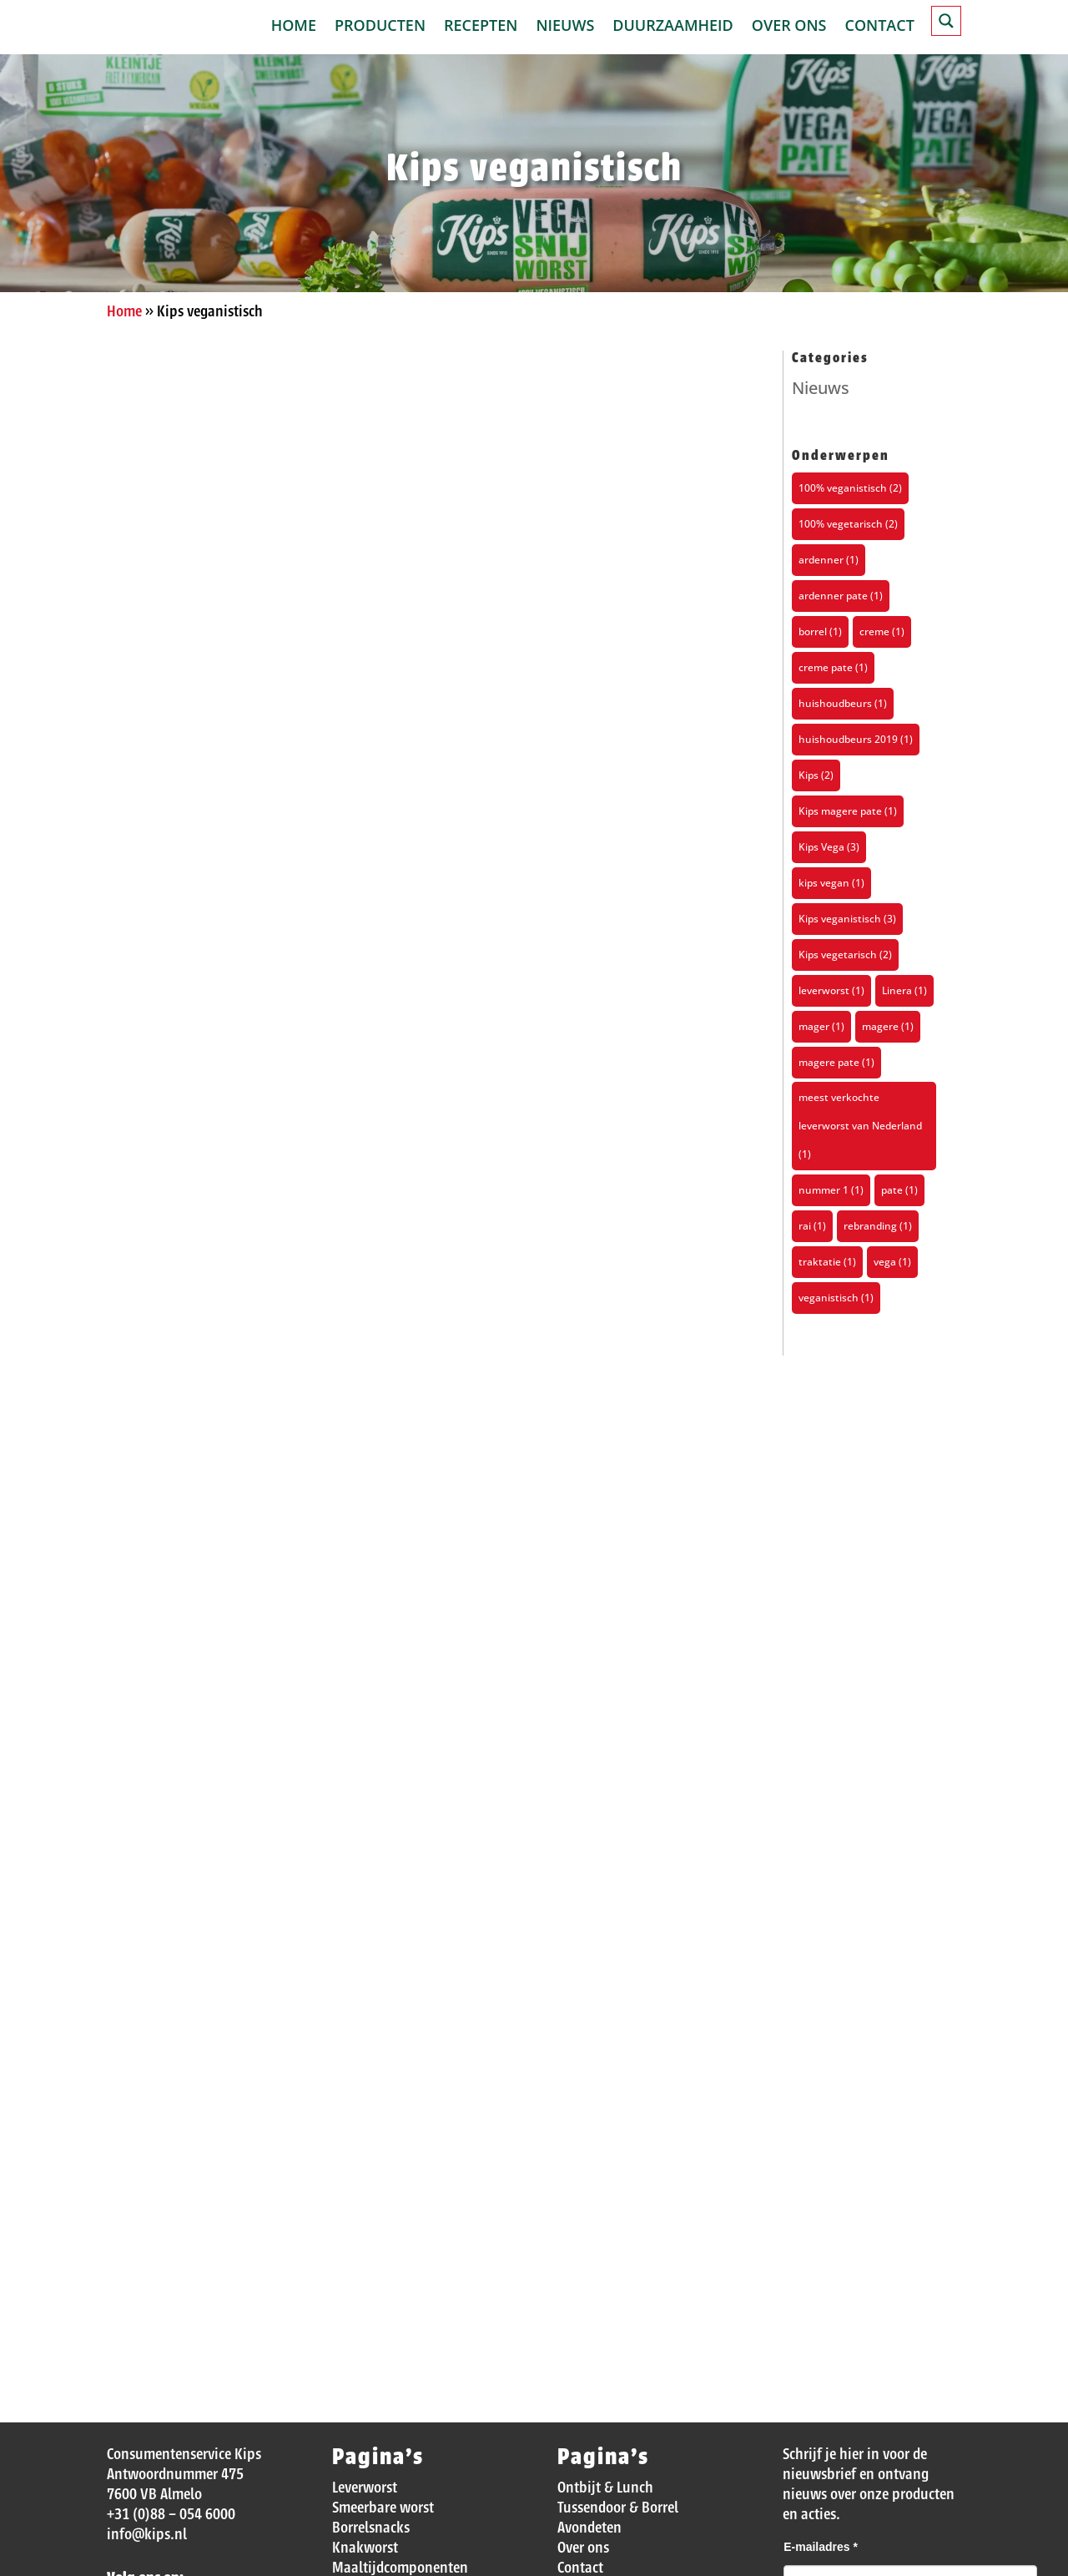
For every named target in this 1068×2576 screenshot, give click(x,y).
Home (293, 27)
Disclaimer (586, 2559)
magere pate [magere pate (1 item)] (836, 1062)
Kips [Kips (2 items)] (816, 775)
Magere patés (373, 2371)
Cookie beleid (669, 2559)
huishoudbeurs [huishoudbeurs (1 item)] (842, 703)
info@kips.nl (147, 2298)
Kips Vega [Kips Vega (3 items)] (828, 847)
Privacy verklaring (775, 2559)
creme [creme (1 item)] (881, 631)
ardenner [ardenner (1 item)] (828, 560)
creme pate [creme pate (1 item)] (833, 667)
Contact (879, 27)
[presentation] (910, 2430)
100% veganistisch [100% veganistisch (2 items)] (850, 488)
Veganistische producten (407, 2351)
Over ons (789, 27)
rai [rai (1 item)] (812, 1226)
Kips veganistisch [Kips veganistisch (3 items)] (847, 919)
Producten (380, 27)
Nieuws (565, 27)
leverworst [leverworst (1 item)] (831, 990)
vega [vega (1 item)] (892, 1262)
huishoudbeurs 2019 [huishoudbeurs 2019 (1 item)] (855, 739)
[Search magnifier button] (946, 21)
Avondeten (589, 2291)
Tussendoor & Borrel (617, 2271)
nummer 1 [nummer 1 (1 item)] (831, 1190)
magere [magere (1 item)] (888, 1026)
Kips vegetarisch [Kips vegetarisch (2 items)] (845, 954)
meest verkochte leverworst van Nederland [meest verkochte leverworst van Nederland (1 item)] (860, 1125)
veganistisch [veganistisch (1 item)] (836, 1298)
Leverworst (364, 2251)
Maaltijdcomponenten (400, 2331)
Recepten (480, 27)
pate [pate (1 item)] (899, 1190)
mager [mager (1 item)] (821, 1026)
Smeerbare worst (383, 2271)
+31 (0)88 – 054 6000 (171, 2278)
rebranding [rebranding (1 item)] (878, 1226)
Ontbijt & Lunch (605, 2251)
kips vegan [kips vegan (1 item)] (831, 883)
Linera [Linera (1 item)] (904, 990)
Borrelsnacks (371, 2291)
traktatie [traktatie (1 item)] (827, 1262)
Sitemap (517, 2559)
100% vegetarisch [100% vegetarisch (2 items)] (848, 524)
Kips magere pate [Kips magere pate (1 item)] (847, 811)
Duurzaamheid (672, 27)
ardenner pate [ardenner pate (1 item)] (840, 595)
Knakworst (365, 2311)
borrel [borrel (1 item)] (820, 631)
